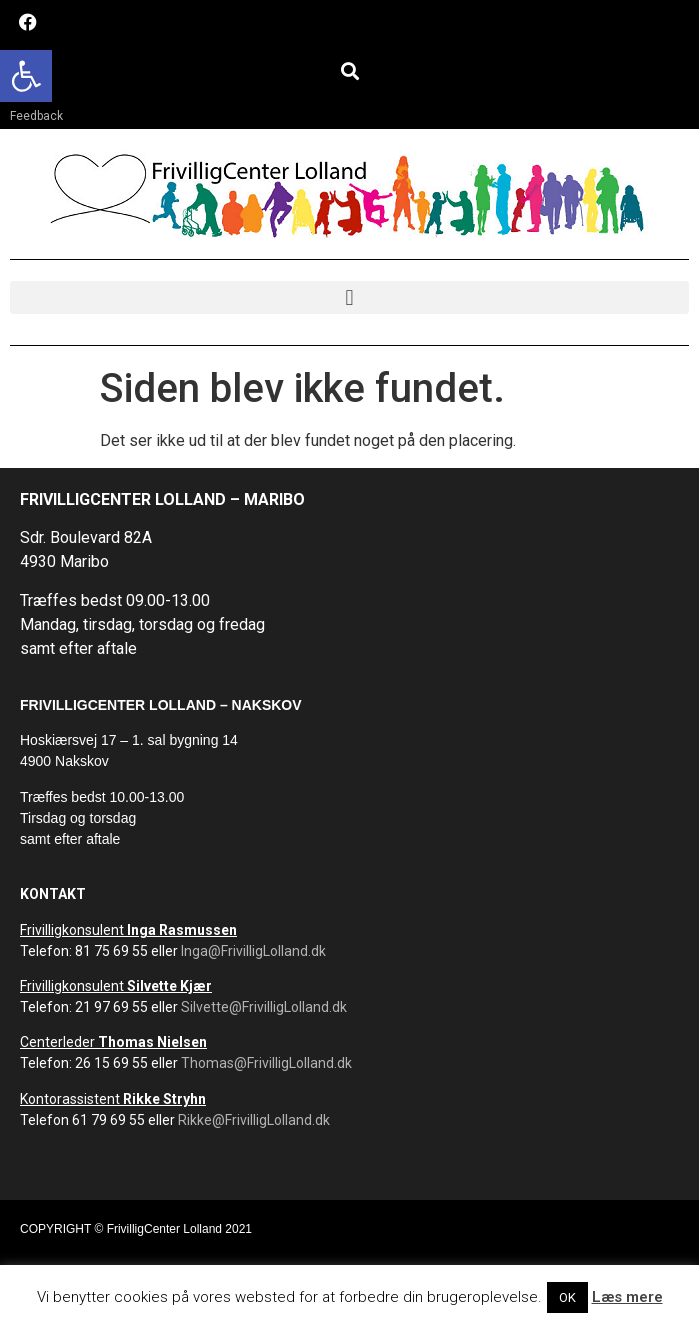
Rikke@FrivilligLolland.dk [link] (254, 1120)
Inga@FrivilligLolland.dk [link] (253, 951)
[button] (349, 70)
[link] (26, 76)
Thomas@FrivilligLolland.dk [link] (266, 1063)
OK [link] (567, 1297)
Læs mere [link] (627, 1297)
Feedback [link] (36, 116)
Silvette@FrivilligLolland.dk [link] (264, 1007)
